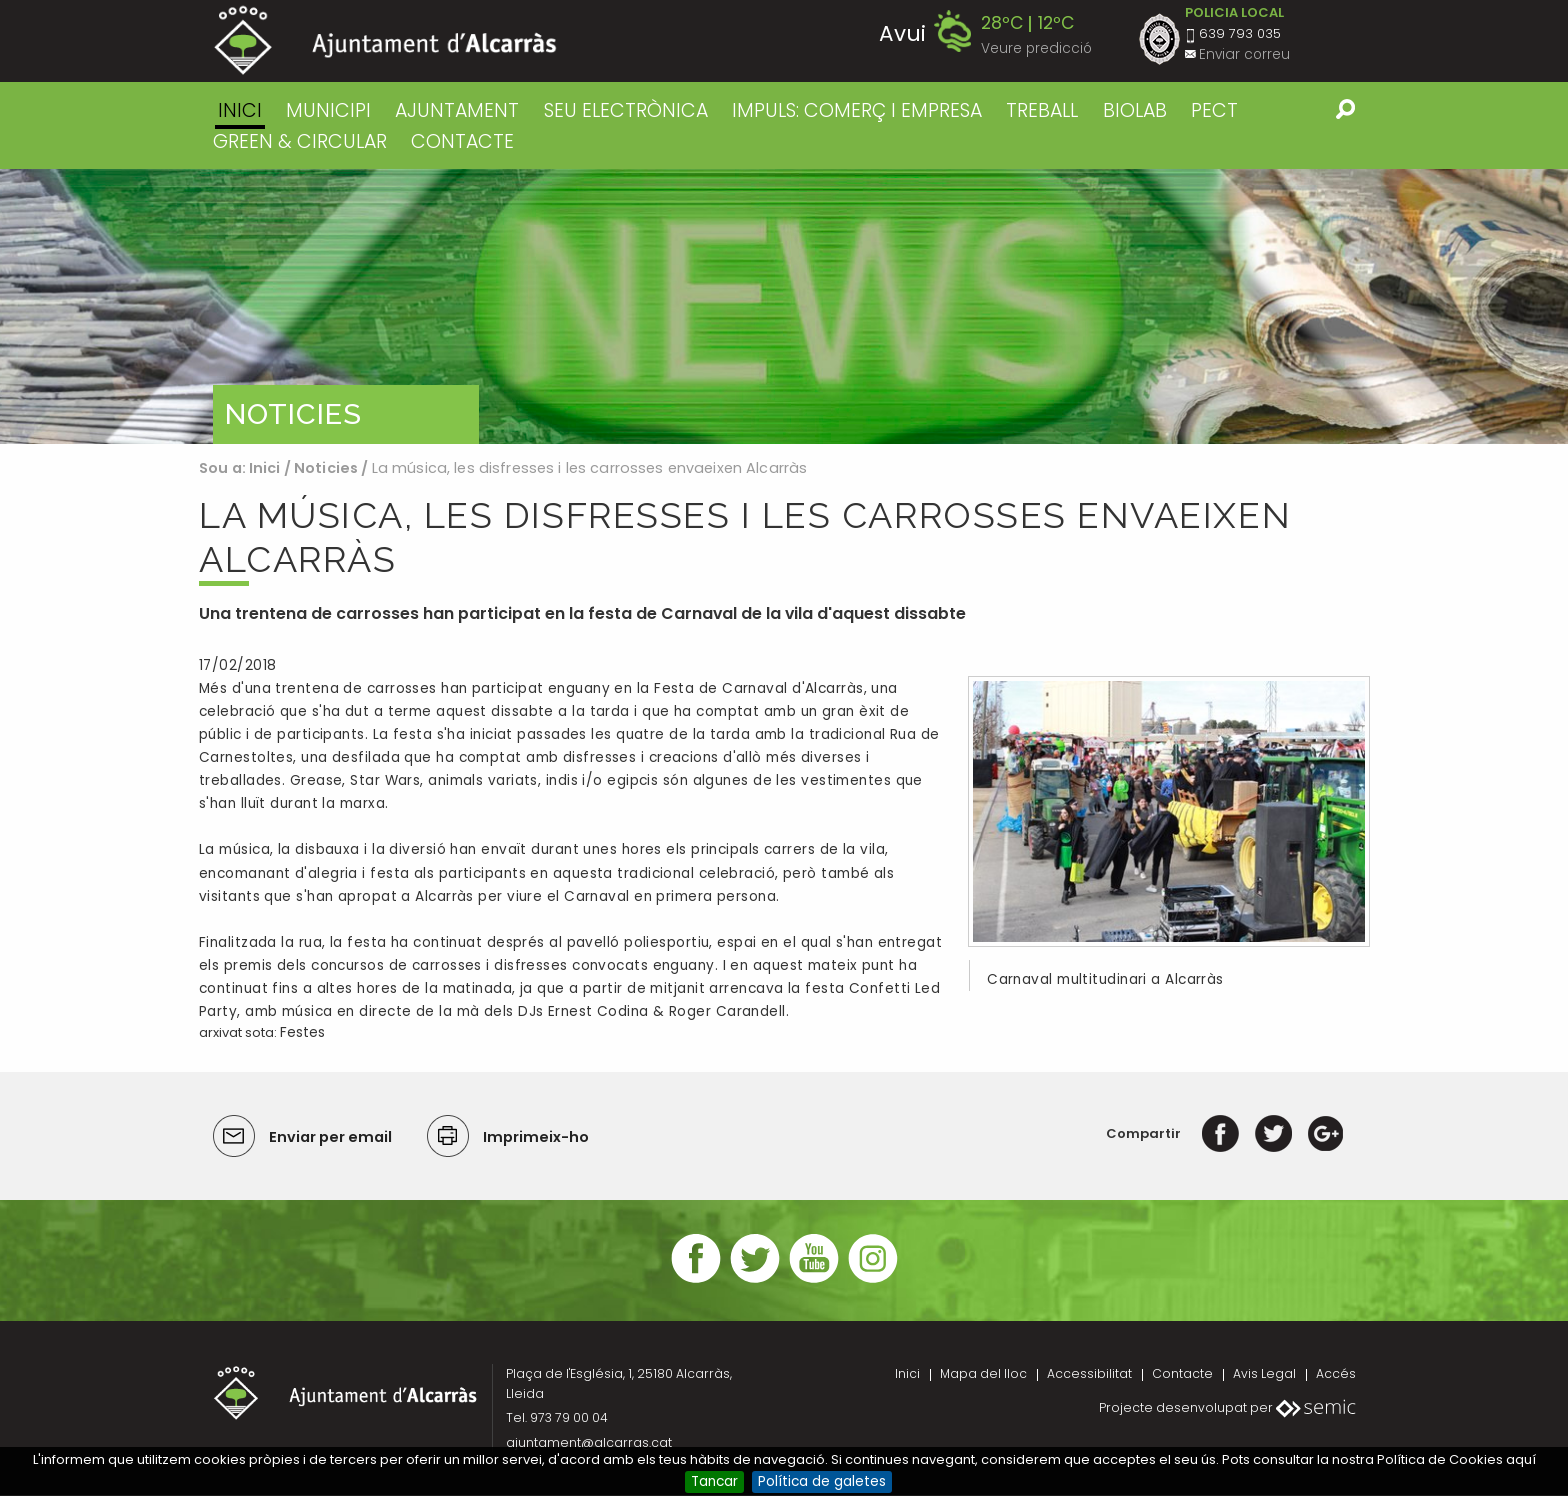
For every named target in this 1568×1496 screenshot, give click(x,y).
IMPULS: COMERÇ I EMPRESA (857, 110)
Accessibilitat (1089, 1373)
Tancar (714, 1481)
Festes (302, 1032)
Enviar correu (1244, 54)
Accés (1336, 1373)
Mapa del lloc (983, 1373)
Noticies (326, 468)
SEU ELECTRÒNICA (626, 110)
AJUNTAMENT (457, 110)
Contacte (1182, 1373)
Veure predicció (1036, 48)
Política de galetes (822, 1481)
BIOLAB (1135, 110)
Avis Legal (1264, 1373)
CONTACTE (462, 141)
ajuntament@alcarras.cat (589, 1442)
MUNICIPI (328, 110)
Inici (240, 110)
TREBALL (1042, 110)
